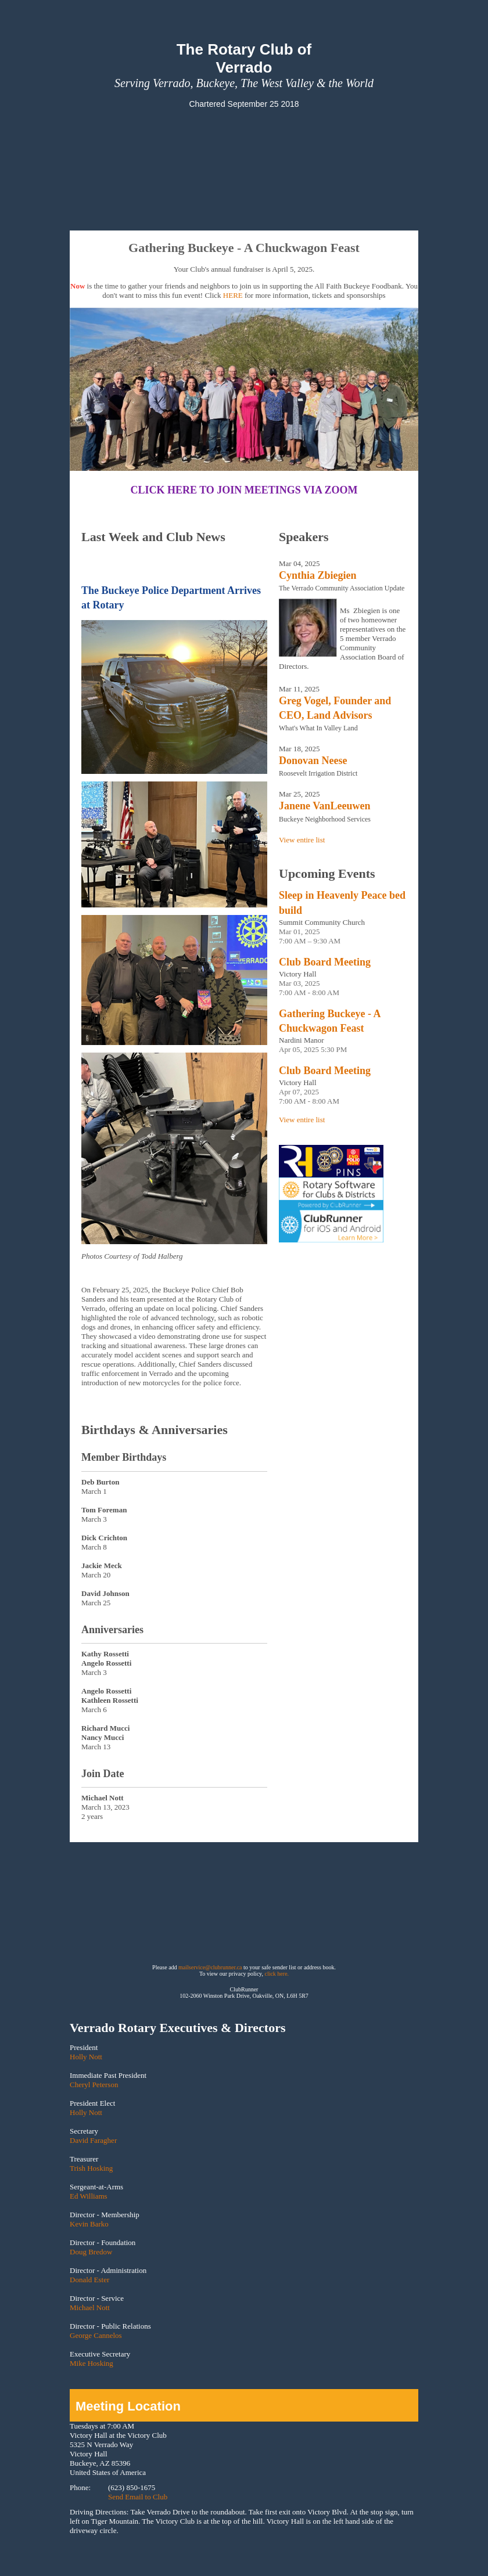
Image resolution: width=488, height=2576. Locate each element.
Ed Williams (88, 2196)
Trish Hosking (91, 2168)
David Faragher (93, 2140)
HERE (233, 295)
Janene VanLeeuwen (325, 806)
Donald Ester (89, 2279)
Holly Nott (86, 2056)
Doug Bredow (91, 2251)
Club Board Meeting (325, 962)
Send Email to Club (137, 2496)
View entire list (302, 839)
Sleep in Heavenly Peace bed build (342, 902)
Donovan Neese (313, 760)
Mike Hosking (91, 2363)
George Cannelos (96, 2335)
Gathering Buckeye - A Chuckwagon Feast (330, 1021)
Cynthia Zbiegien (318, 575)
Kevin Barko (89, 2224)
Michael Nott (90, 2307)
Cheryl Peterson (94, 2084)
